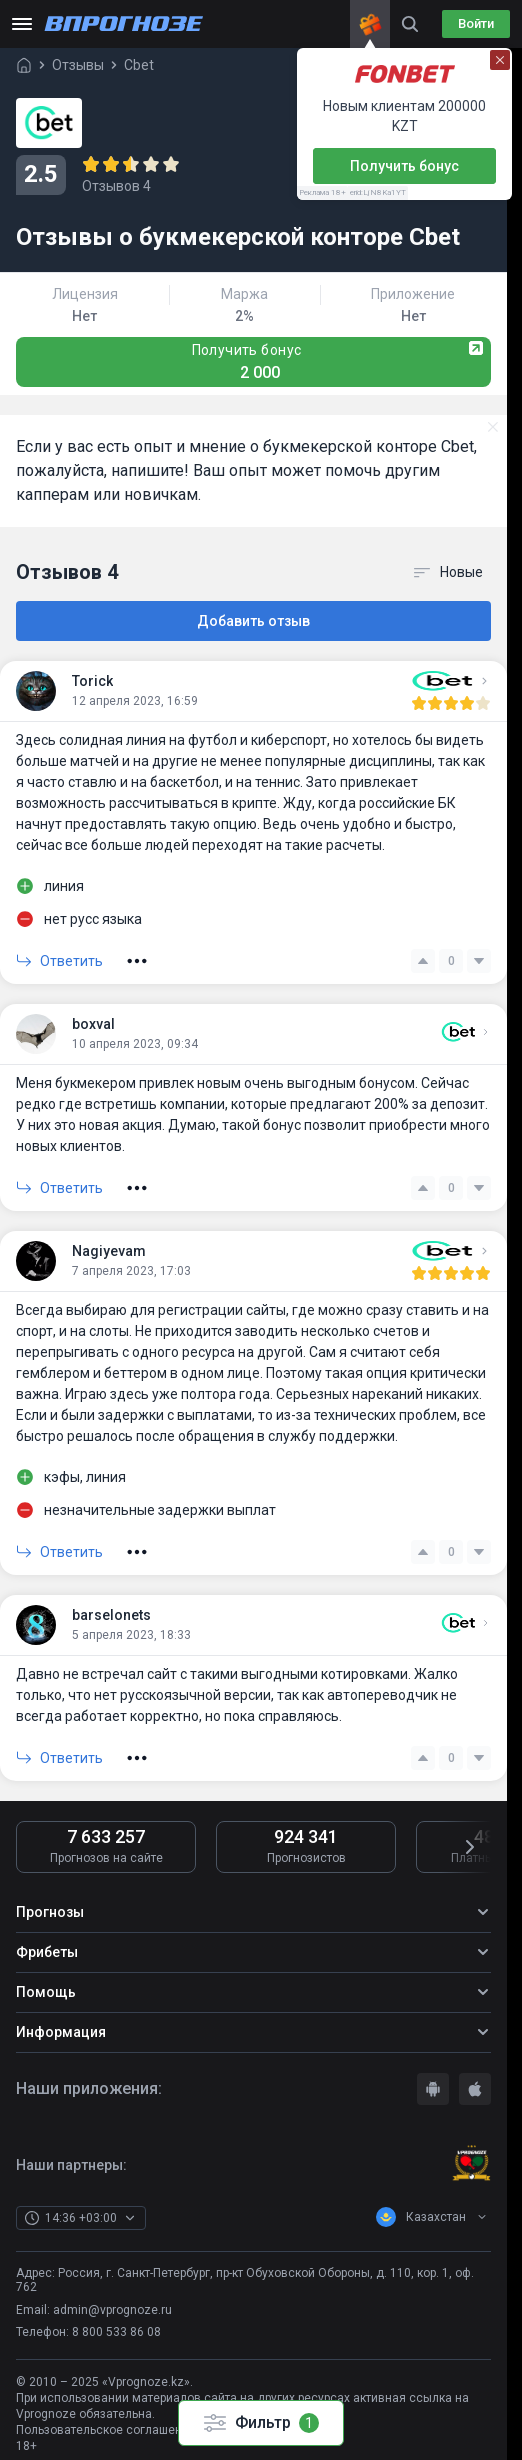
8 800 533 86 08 (116, 2332)
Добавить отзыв (253, 621)
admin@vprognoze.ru (112, 2310)
